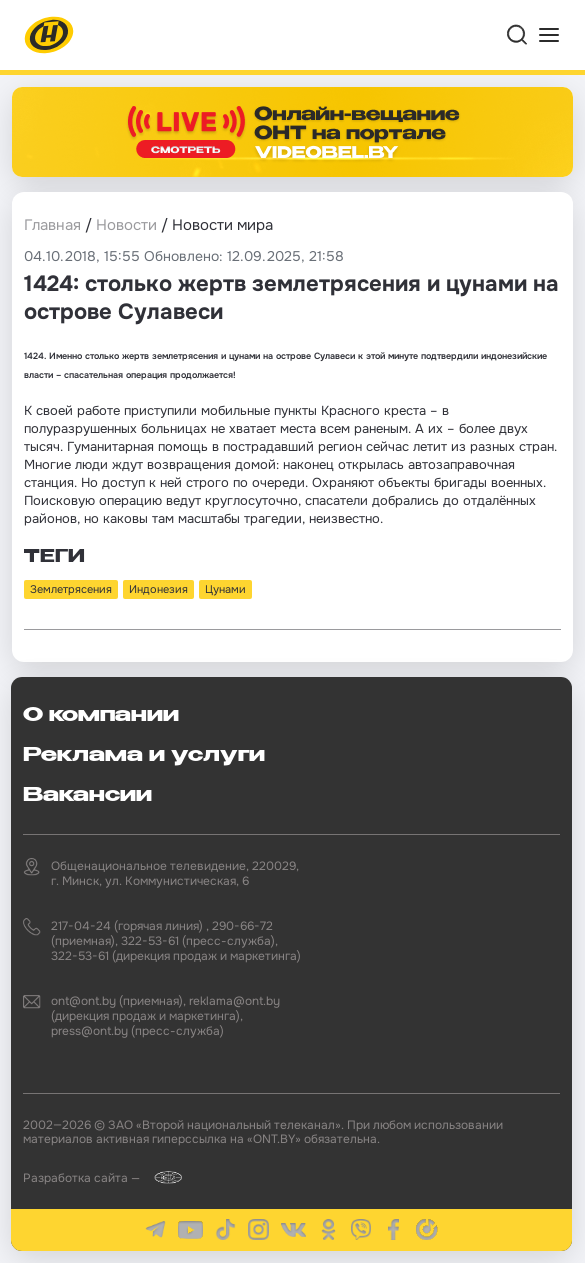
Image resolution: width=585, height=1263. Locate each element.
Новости (126, 225)
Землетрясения (71, 589)
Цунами (225, 589)
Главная (52, 225)
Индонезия (158, 589)
